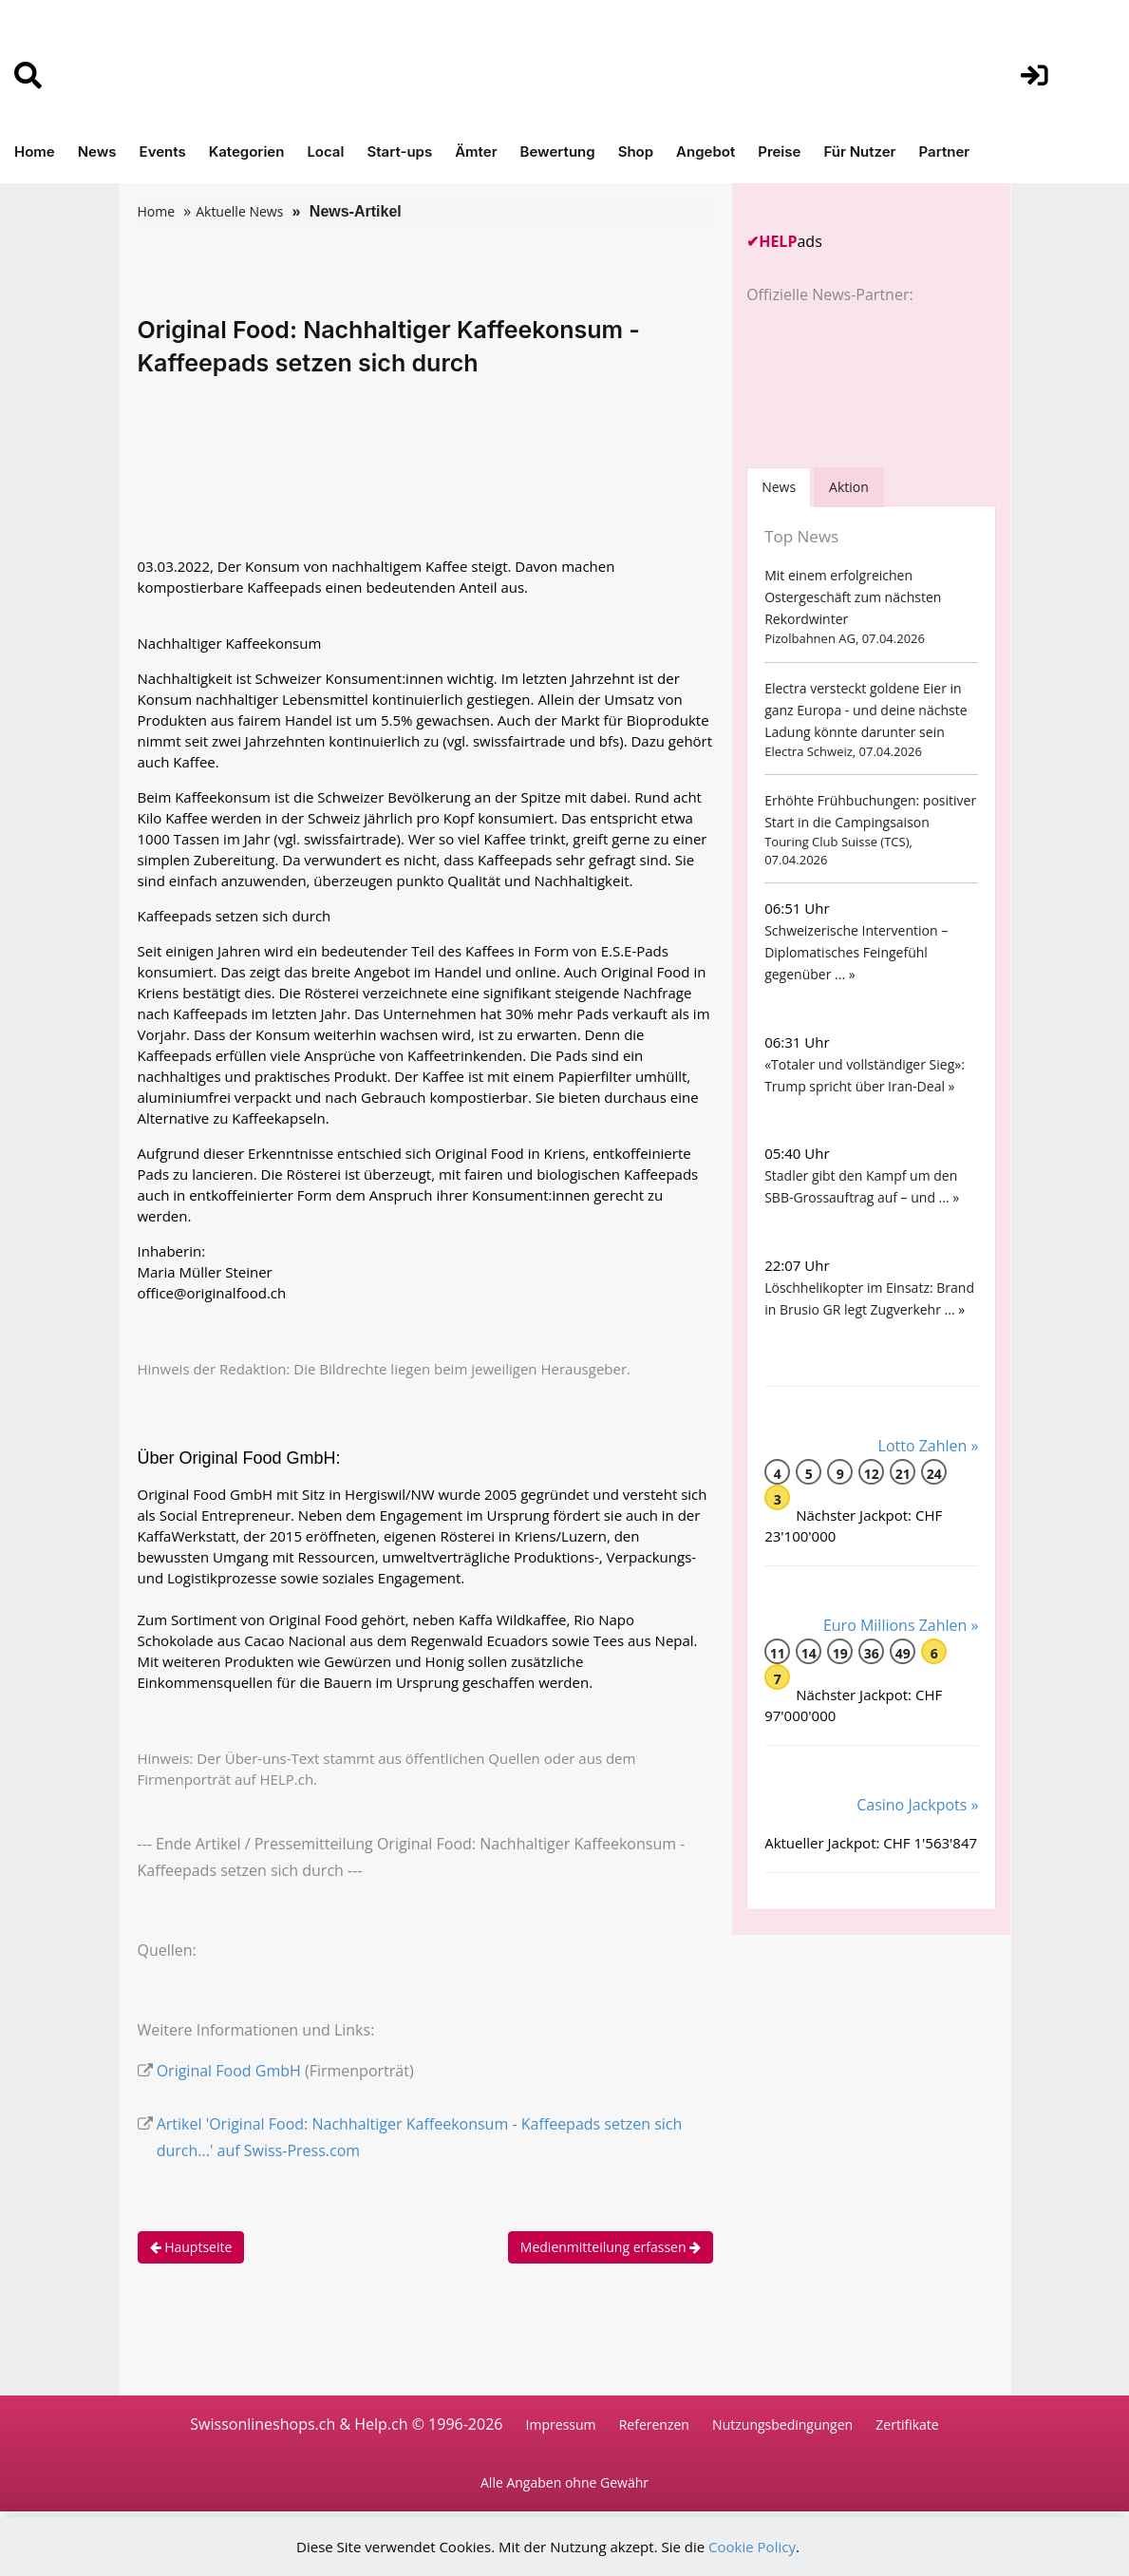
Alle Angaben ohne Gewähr (564, 2482)
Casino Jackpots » (917, 1804)
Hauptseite (191, 2247)
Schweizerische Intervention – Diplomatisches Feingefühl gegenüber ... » (856, 952)
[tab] (778, 486)
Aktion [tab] (849, 487)
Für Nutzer (859, 151)
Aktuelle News (239, 211)
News (97, 151)
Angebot (705, 151)
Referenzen (654, 2424)
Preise (779, 151)
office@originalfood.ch (212, 1292)
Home (34, 151)
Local (325, 151)
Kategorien (247, 151)
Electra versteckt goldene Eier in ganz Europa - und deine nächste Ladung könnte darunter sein (865, 710)
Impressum (561, 2424)
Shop (635, 151)
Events (163, 151)
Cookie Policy (752, 2546)
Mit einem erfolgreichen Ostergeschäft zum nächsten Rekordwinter (852, 597)
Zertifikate (906, 2424)
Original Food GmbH (229, 2070)
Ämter (476, 151)
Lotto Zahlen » (928, 1445)
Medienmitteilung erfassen (610, 2247)
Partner (944, 151)
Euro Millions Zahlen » (901, 1625)
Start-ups (399, 151)
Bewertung (557, 151)
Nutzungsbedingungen (782, 2424)
